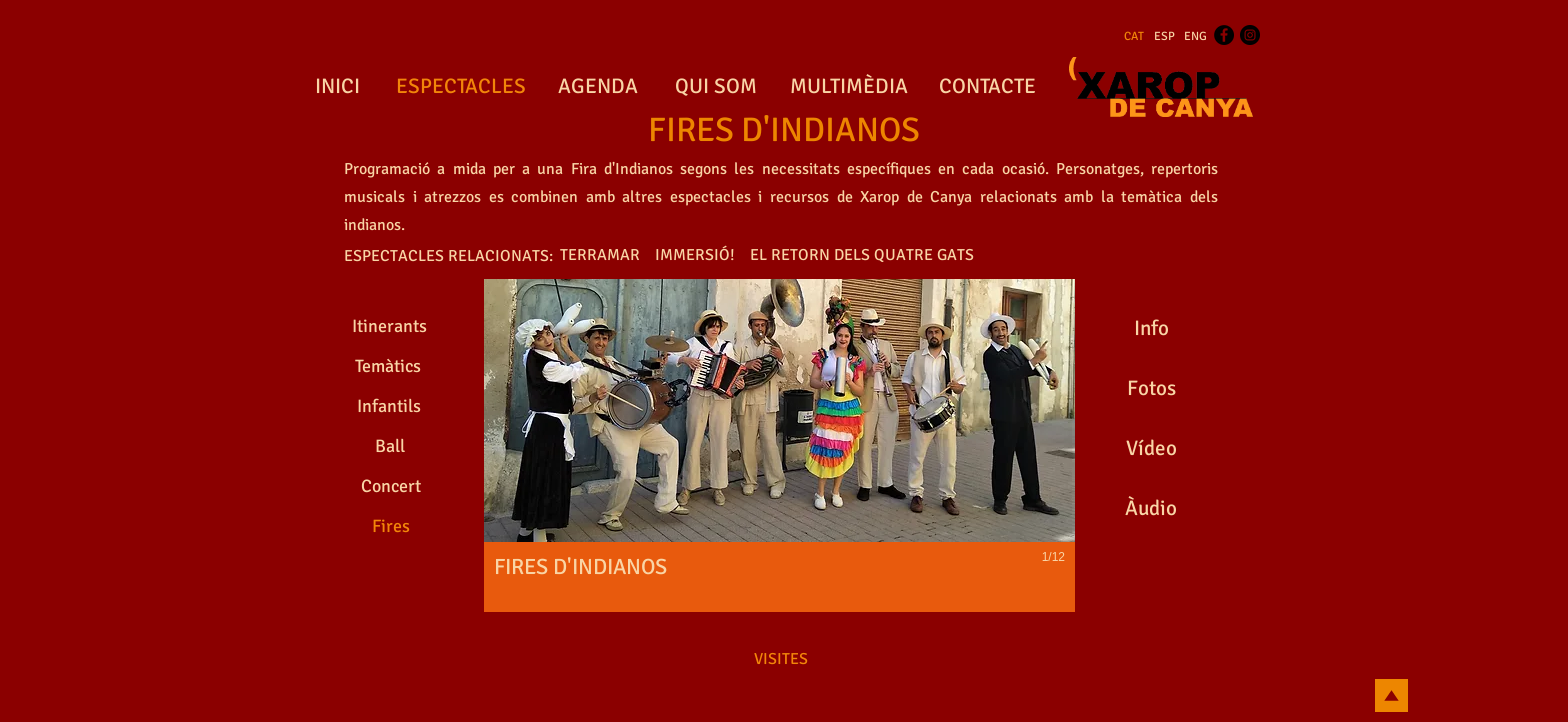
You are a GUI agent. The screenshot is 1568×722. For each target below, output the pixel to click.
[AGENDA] (598, 87)
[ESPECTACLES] (460, 87)
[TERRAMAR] (600, 256)
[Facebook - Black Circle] (1224, 35)
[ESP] (1164, 37)
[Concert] (391, 487)
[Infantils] (388, 407)
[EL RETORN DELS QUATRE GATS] (862, 256)
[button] (779, 445)
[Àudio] (1151, 509)
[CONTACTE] (987, 87)
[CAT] (1134, 37)
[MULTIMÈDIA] (848, 87)
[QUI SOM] (715, 87)
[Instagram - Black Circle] (1250, 35)
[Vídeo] (1151, 449)
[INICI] (337, 87)
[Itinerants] (389, 327)
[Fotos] (1151, 389)
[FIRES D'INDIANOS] (784, 131)
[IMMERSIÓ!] (695, 256)
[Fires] (391, 527)
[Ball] (389, 447)
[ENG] (1195, 37)
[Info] (1151, 329)
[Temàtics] (388, 367)
